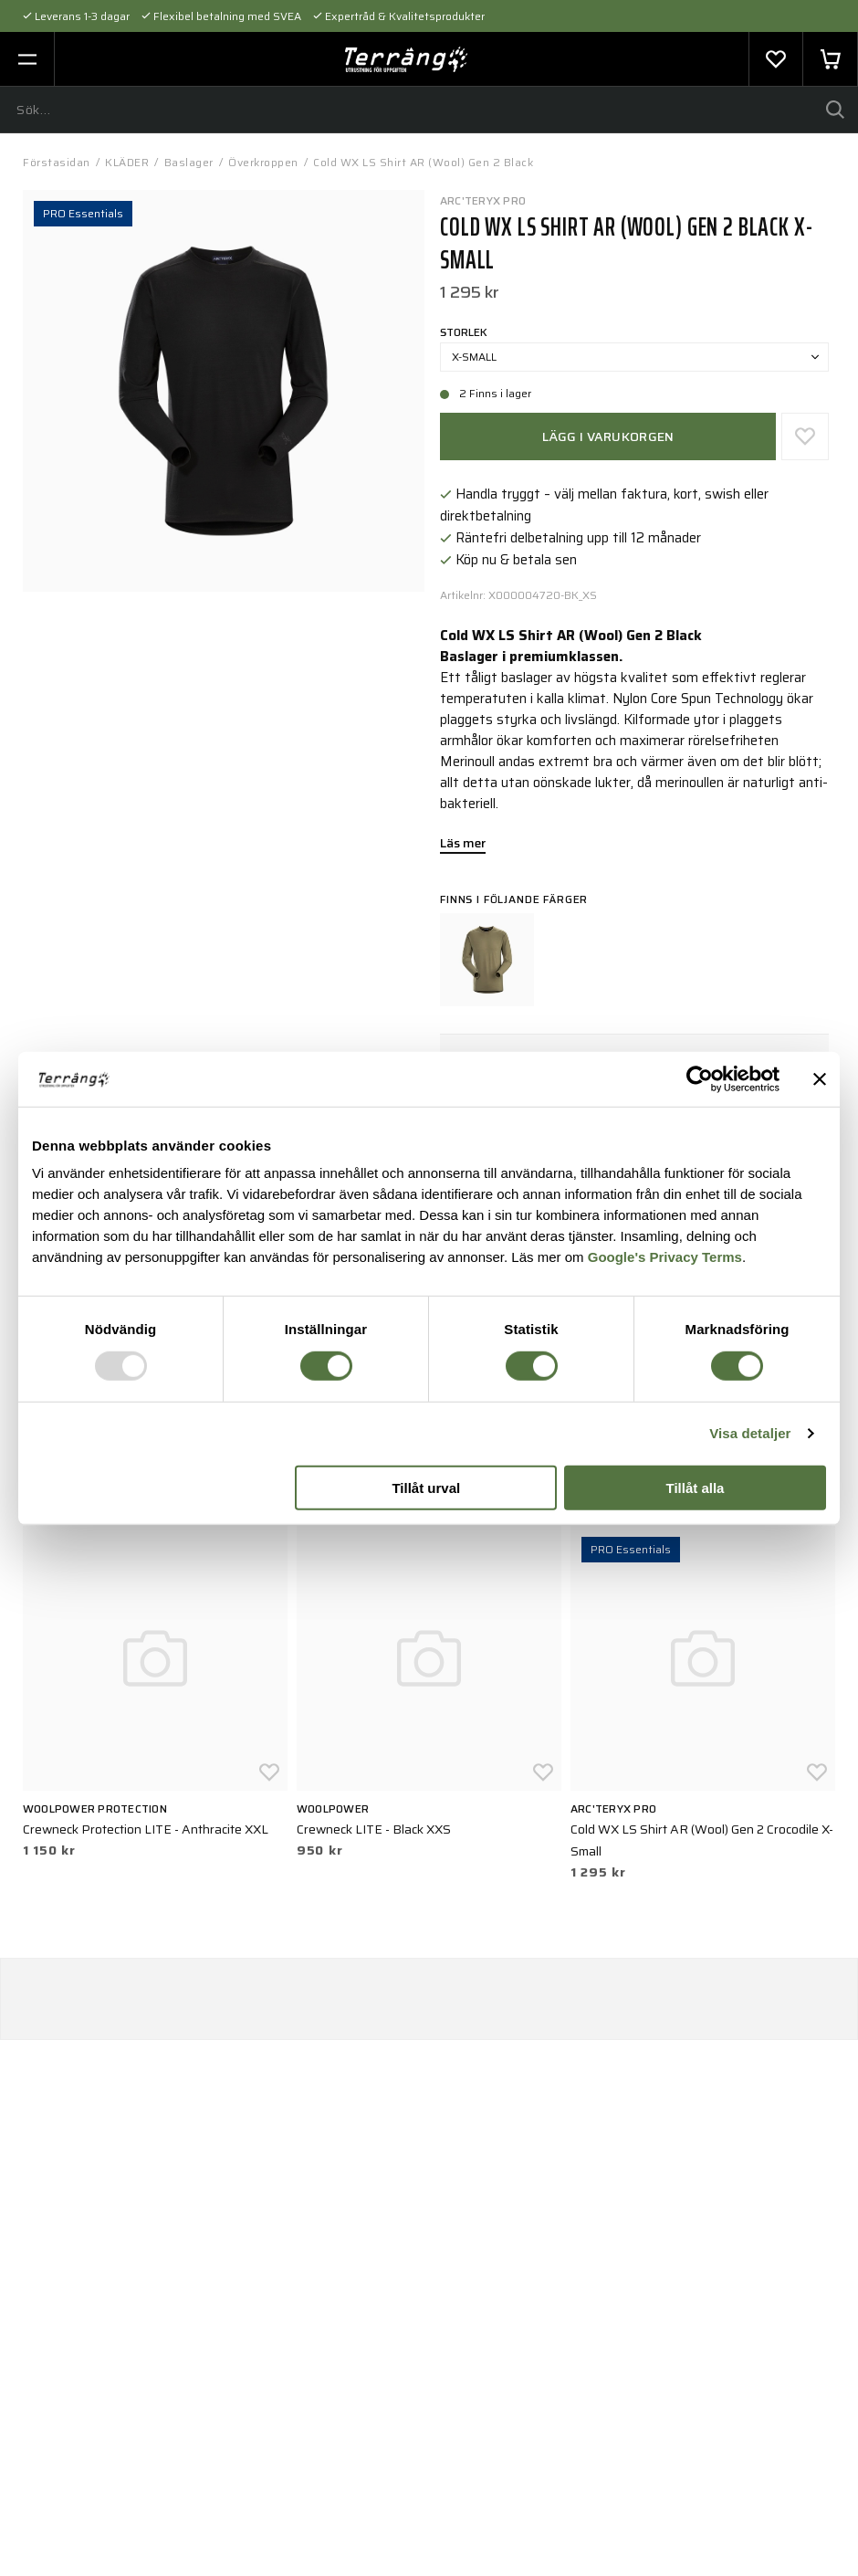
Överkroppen (263, 162)
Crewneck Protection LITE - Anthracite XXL (145, 1829)
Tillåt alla (694, 1488)
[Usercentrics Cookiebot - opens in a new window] (700, 1078)
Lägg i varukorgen (608, 436)
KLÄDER (127, 162)
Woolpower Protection (95, 1808)
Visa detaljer (749, 1433)
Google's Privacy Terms (665, 1257)
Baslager (189, 162)
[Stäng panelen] (819, 1078)
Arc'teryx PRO (483, 200)
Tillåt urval (426, 1488)
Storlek (463, 332)
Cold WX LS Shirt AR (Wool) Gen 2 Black (423, 162)
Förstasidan (56, 162)
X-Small (635, 356)
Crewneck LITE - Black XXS (374, 1829)
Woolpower (333, 1808)
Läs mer (463, 844)
